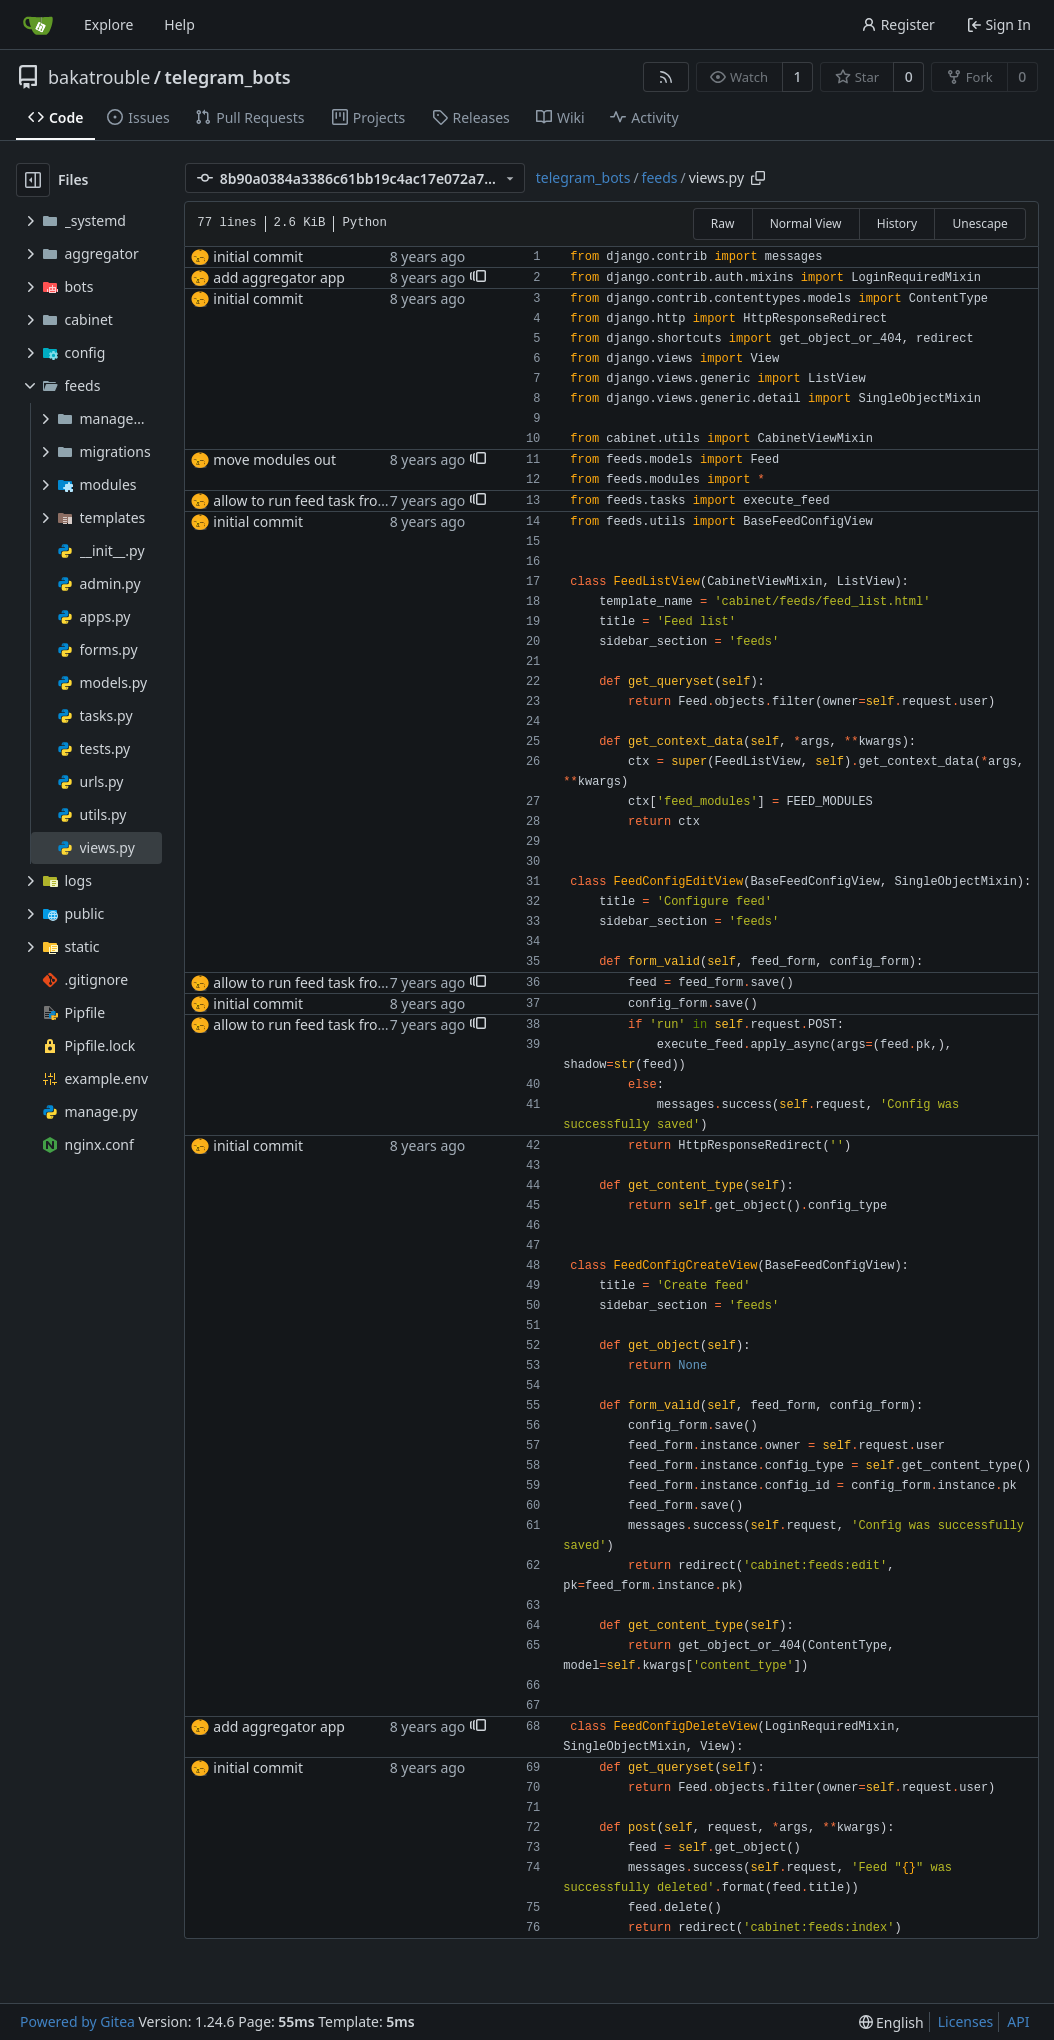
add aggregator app (279, 277)
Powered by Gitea (77, 2021)
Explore (108, 24)
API (1018, 2021)
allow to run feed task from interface (332, 500)
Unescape (979, 223)
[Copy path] (758, 178)
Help (179, 24)
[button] (478, 278)
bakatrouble (99, 77)
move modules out (274, 459)
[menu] (891, 2022)
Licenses (966, 2021)
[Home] (38, 25)
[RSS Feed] (666, 77)
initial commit (258, 256)
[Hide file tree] (33, 180)
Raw (723, 223)
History (897, 223)
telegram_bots (228, 77)
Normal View (806, 223)
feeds (660, 177)
